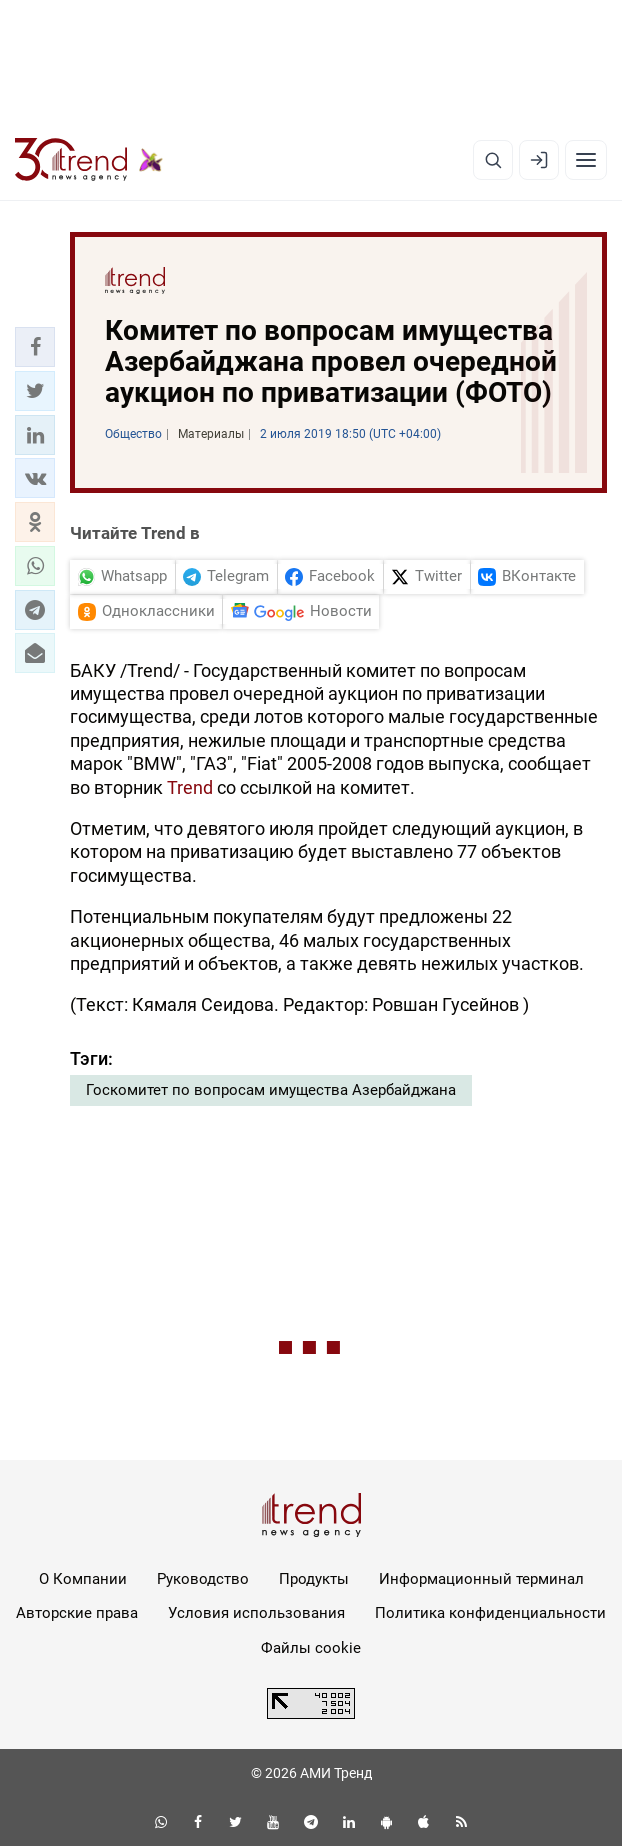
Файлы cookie (311, 1648)
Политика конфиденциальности (490, 1613)
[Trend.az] (89, 160)
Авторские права (77, 1613)
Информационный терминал (481, 1579)
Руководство (203, 1579)
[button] (35, 347)
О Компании (83, 1579)
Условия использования (256, 1613)
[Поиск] (493, 160)
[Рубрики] (586, 160)
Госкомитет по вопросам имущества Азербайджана (271, 1090)
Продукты (314, 1579)
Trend (190, 787)
